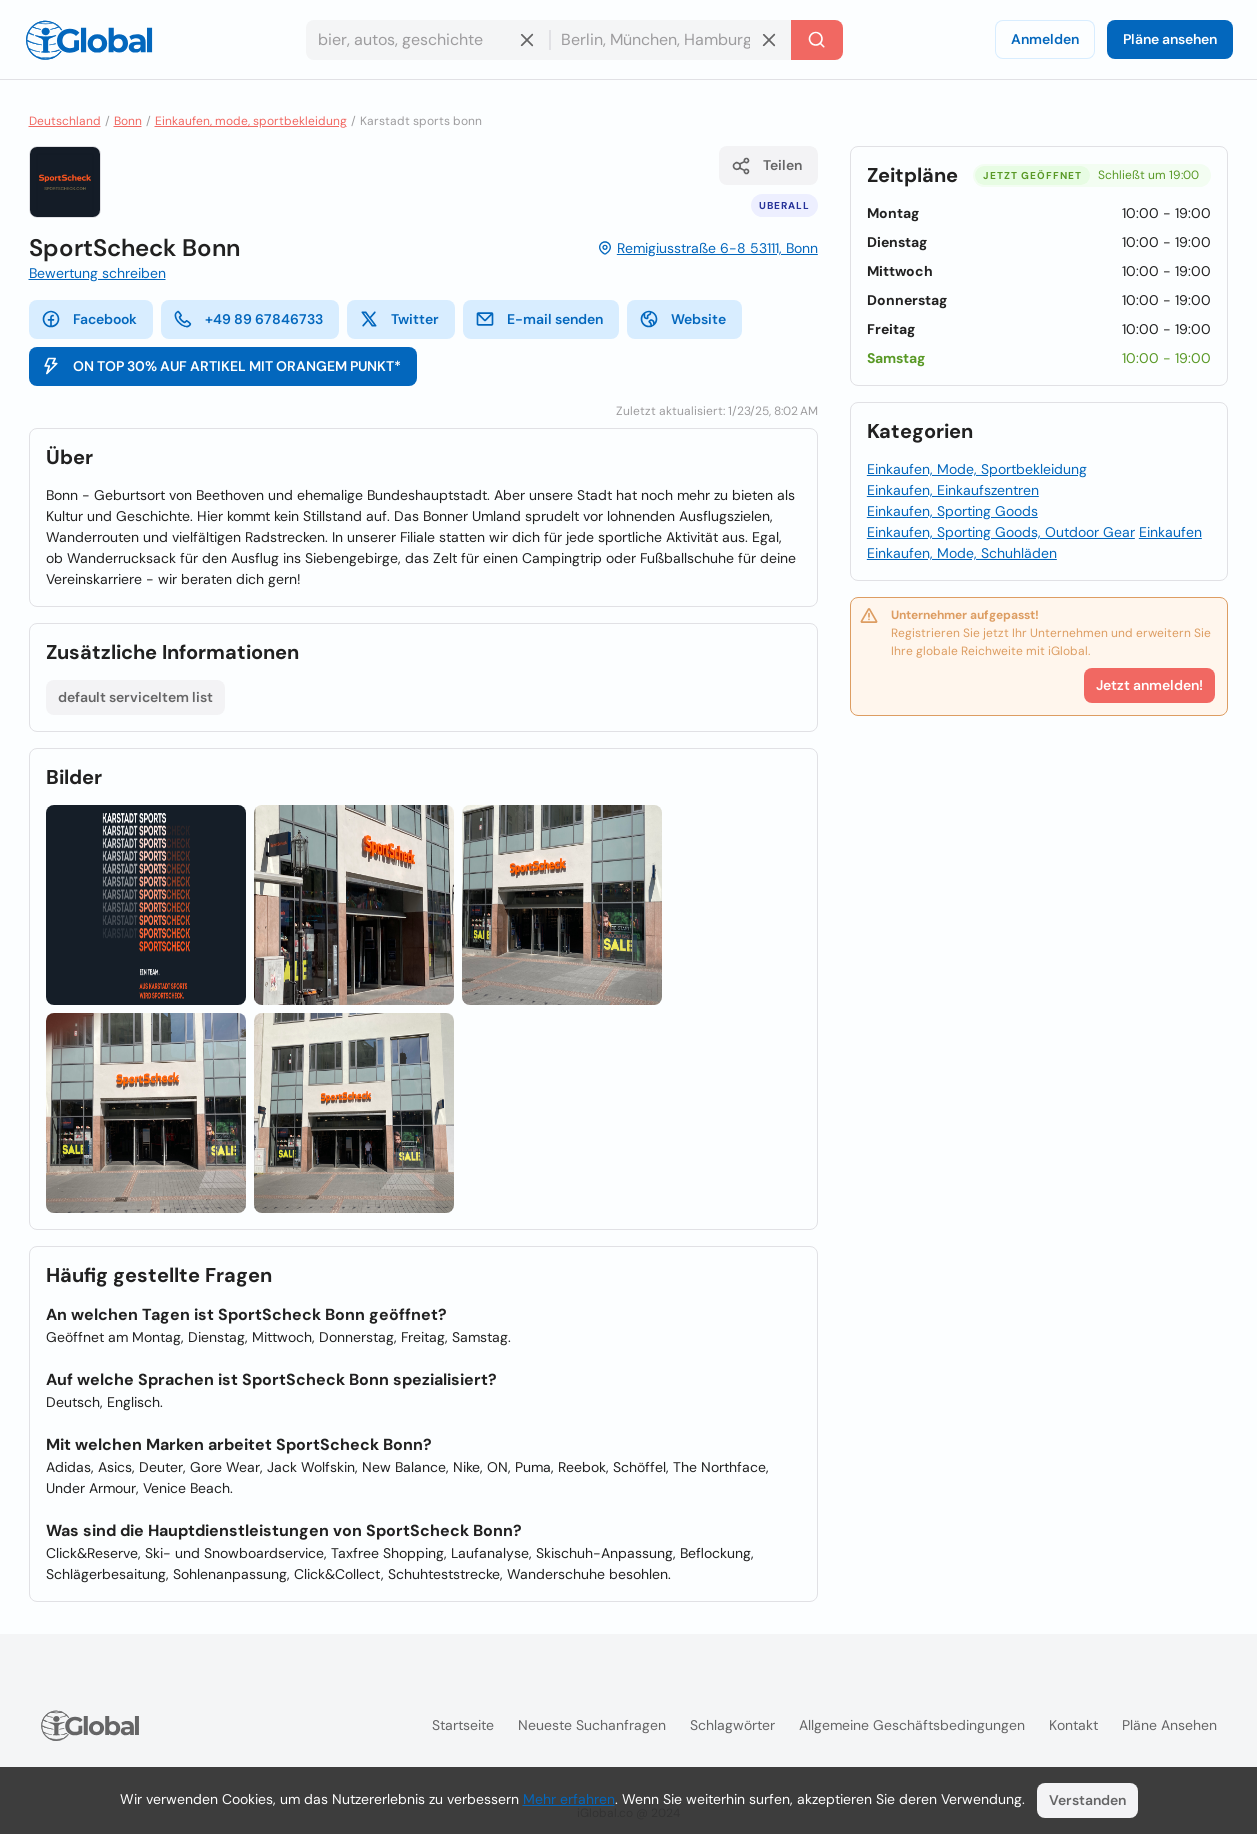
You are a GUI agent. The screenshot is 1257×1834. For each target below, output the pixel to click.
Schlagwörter (732, 1725)
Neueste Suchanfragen (592, 1725)
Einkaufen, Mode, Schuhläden (962, 553)
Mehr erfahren (569, 1799)
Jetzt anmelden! (1149, 685)
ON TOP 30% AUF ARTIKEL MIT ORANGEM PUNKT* (221, 366)
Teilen (766, 166)
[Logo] (89, 40)
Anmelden (1045, 39)
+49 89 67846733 (248, 319)
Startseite (463, 1725)
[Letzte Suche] (817, 40)
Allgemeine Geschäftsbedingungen (912, 1725)
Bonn (128, 121)
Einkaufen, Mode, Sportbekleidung (977, 469)
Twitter (399, 319)
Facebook (89, 319)
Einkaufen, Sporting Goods (952, 511)
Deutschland (65, 121)
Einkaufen (1170, 532)
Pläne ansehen (1170, 39)
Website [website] (682, 319)
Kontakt (1073, 1725)
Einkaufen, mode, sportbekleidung (251, 121)
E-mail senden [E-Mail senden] (539, 319)
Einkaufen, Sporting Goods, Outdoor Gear (1001, 532)
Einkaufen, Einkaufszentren (953, 490)
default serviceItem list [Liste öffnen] (135, 697)
